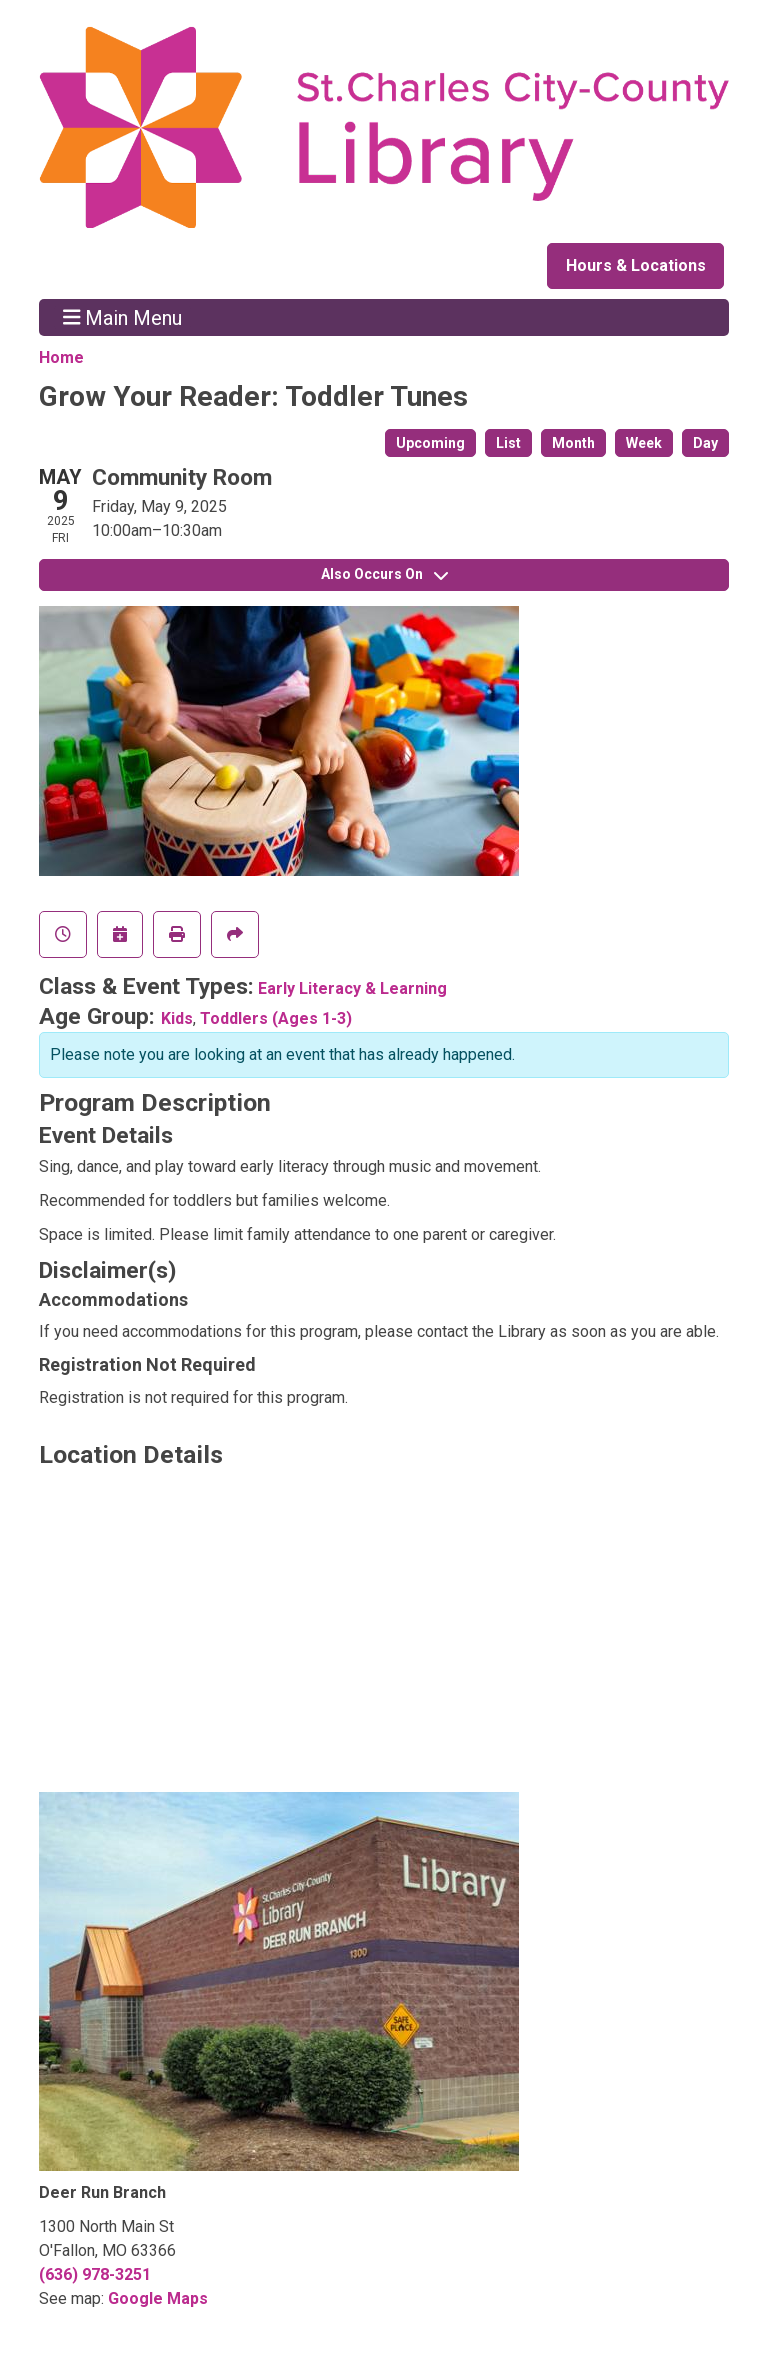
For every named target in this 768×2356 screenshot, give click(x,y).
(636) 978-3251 (95, 2274)
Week (644, 443)
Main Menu (123, 317)
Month (573, 443)
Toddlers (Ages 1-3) (276, 1018)
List (508, 443)
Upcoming (430, 443)
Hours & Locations (636, 265)
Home (61, 357)
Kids (177, 1018)
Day (705, 443)
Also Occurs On (384, 574)
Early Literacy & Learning (352, 988)
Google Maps (158, 2298)
